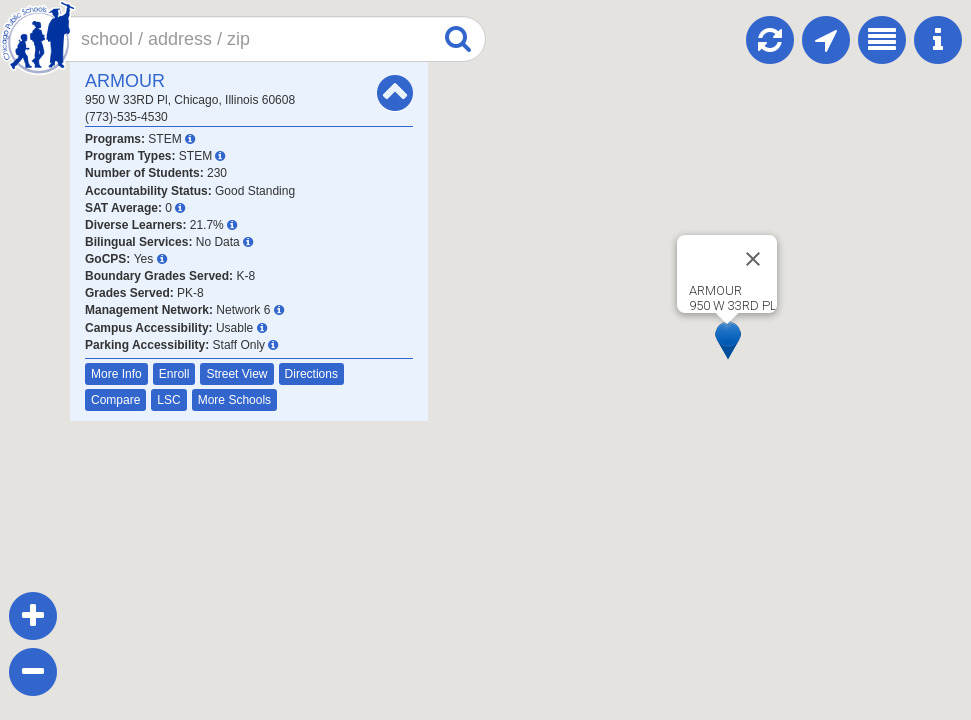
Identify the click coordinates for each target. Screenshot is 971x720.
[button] (728, 340)
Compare (115, 400)
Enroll (174, 374)
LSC (168, 400)
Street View (236, 374)
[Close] (753, 259)
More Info (116, 374)
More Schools (234, 400)
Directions (311, 374)
